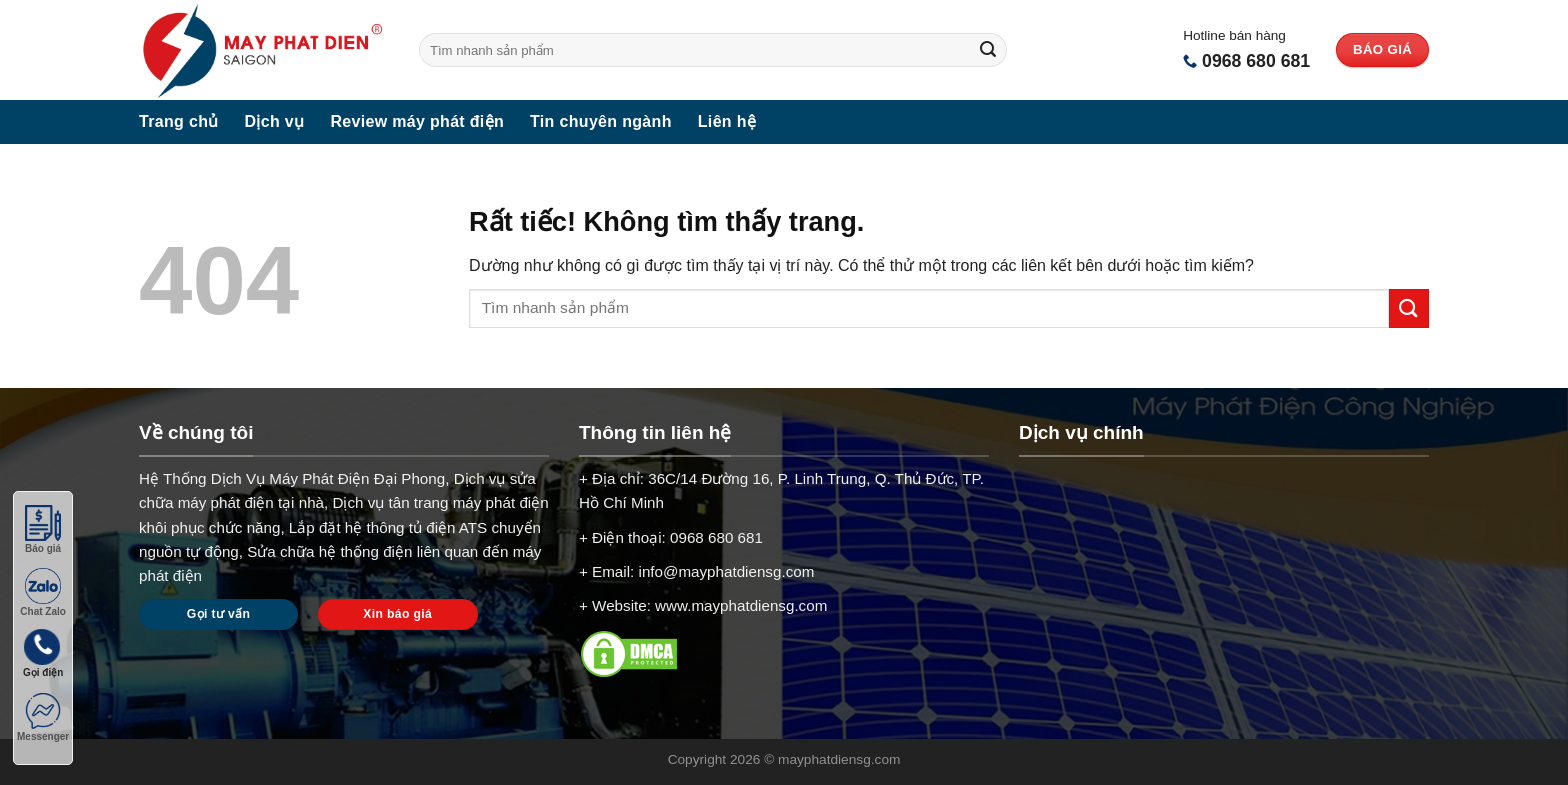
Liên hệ (727, 121)
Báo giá (43, 529)
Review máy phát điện (417, 121)
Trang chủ (179, 121)
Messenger (43, 717)
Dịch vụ (275, 121)
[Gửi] (988, 50)
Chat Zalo (43, 592)
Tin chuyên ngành (601, 121)
